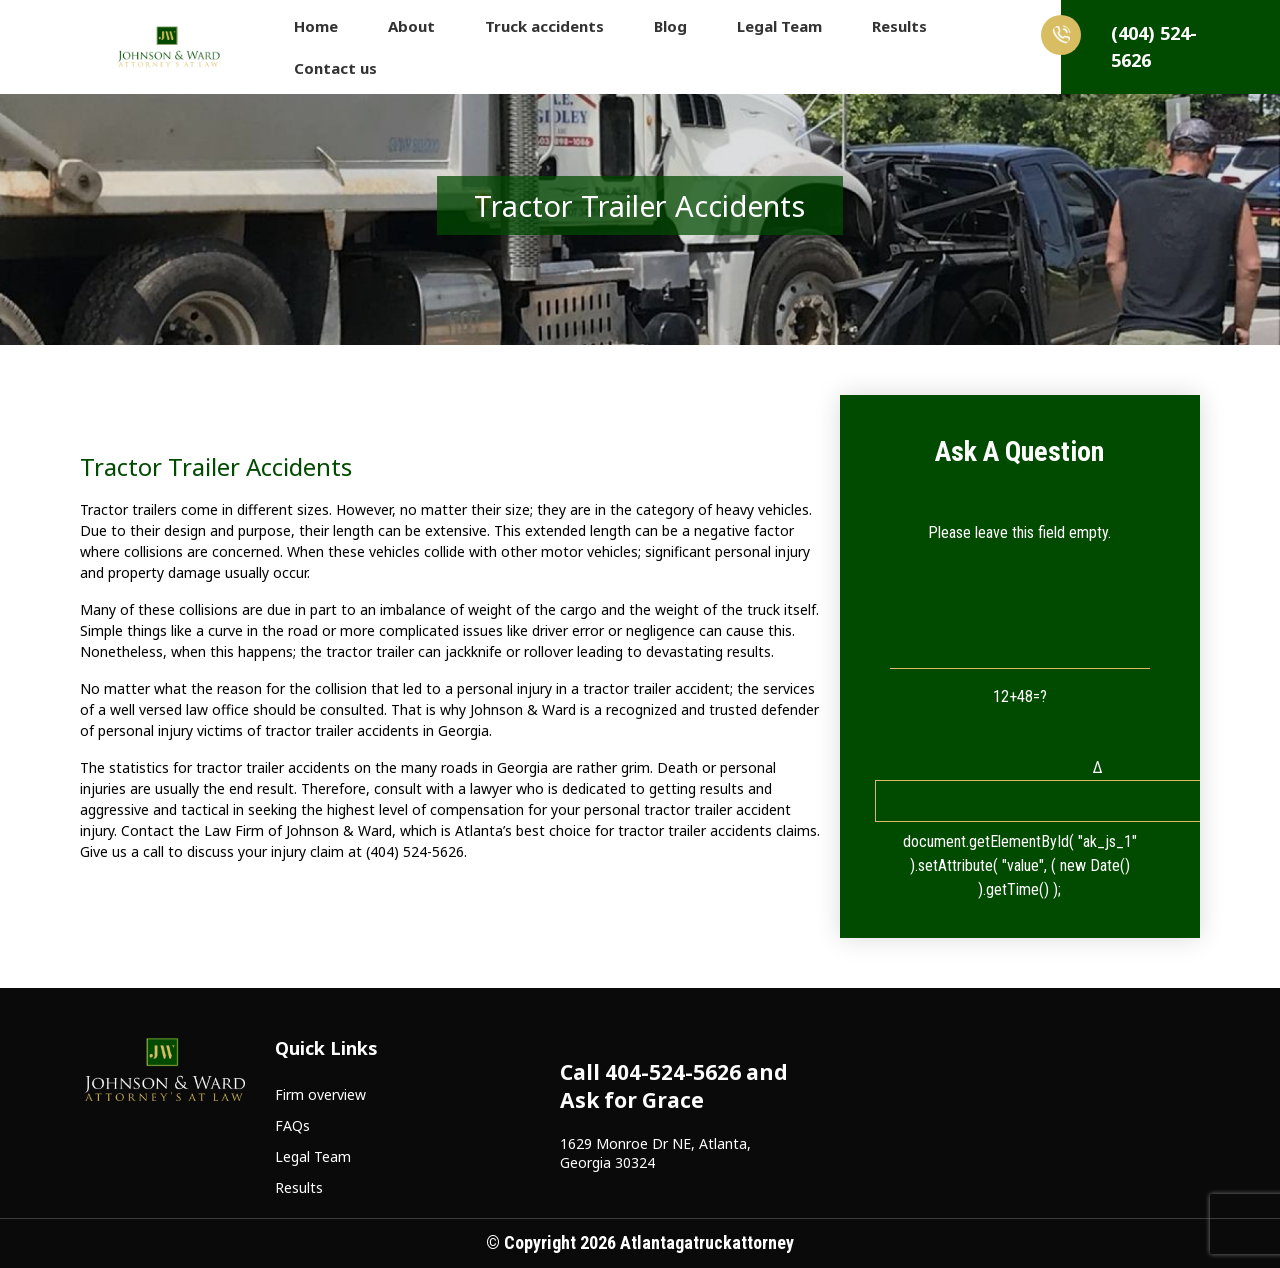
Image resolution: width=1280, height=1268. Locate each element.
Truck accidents (544, 26)
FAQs (292, 1125)
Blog (670, 26)
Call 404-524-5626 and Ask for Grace (674, 1086)
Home (316, 26)
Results (899, 26)
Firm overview (320, 1094)
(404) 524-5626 (1129, 43)
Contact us (335, 68)
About (411, 26)
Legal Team (779, 26)
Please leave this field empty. (1019, 532)
